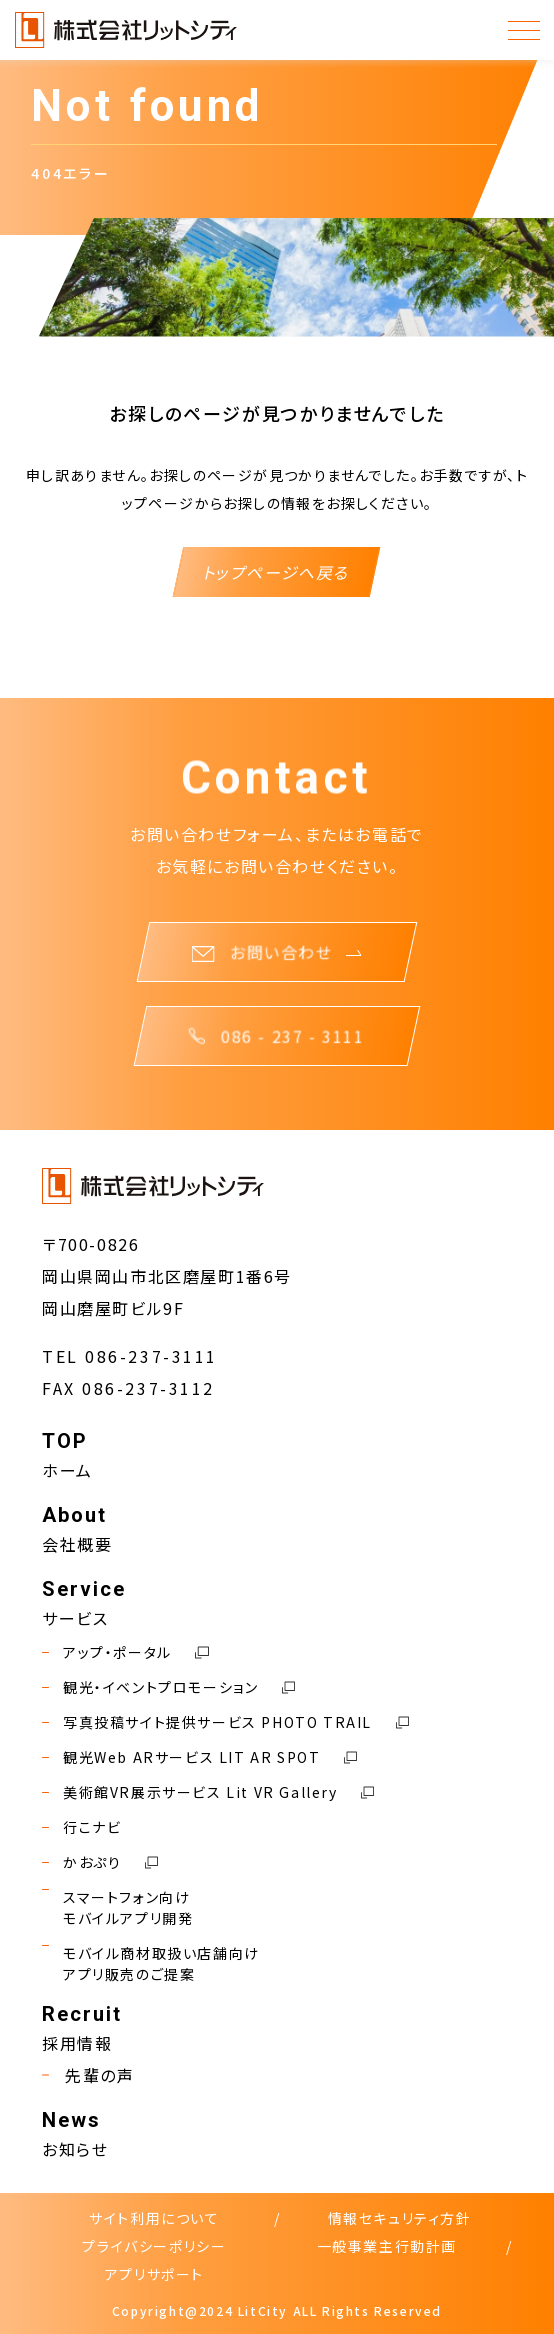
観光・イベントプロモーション (168, 1687)
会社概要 (77, 1544)
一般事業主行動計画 (387, 2246)
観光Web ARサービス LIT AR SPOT (199, 1757)
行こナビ (81, 1827)
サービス (75, 1618)
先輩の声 (88, 2075)
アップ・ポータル (125, 1652)
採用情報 (77, 2043)
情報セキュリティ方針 (400, 2218)
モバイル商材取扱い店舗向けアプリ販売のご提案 (151, 1964)
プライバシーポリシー (154, 2246)
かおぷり (100, 1862)
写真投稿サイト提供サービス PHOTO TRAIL (225, 1722)
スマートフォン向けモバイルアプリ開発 (117, 1908)
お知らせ (75, 2149)
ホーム (67, 1470)
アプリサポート (154, 2274)
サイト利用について (154, 2218)
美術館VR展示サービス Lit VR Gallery (208, 1792)
